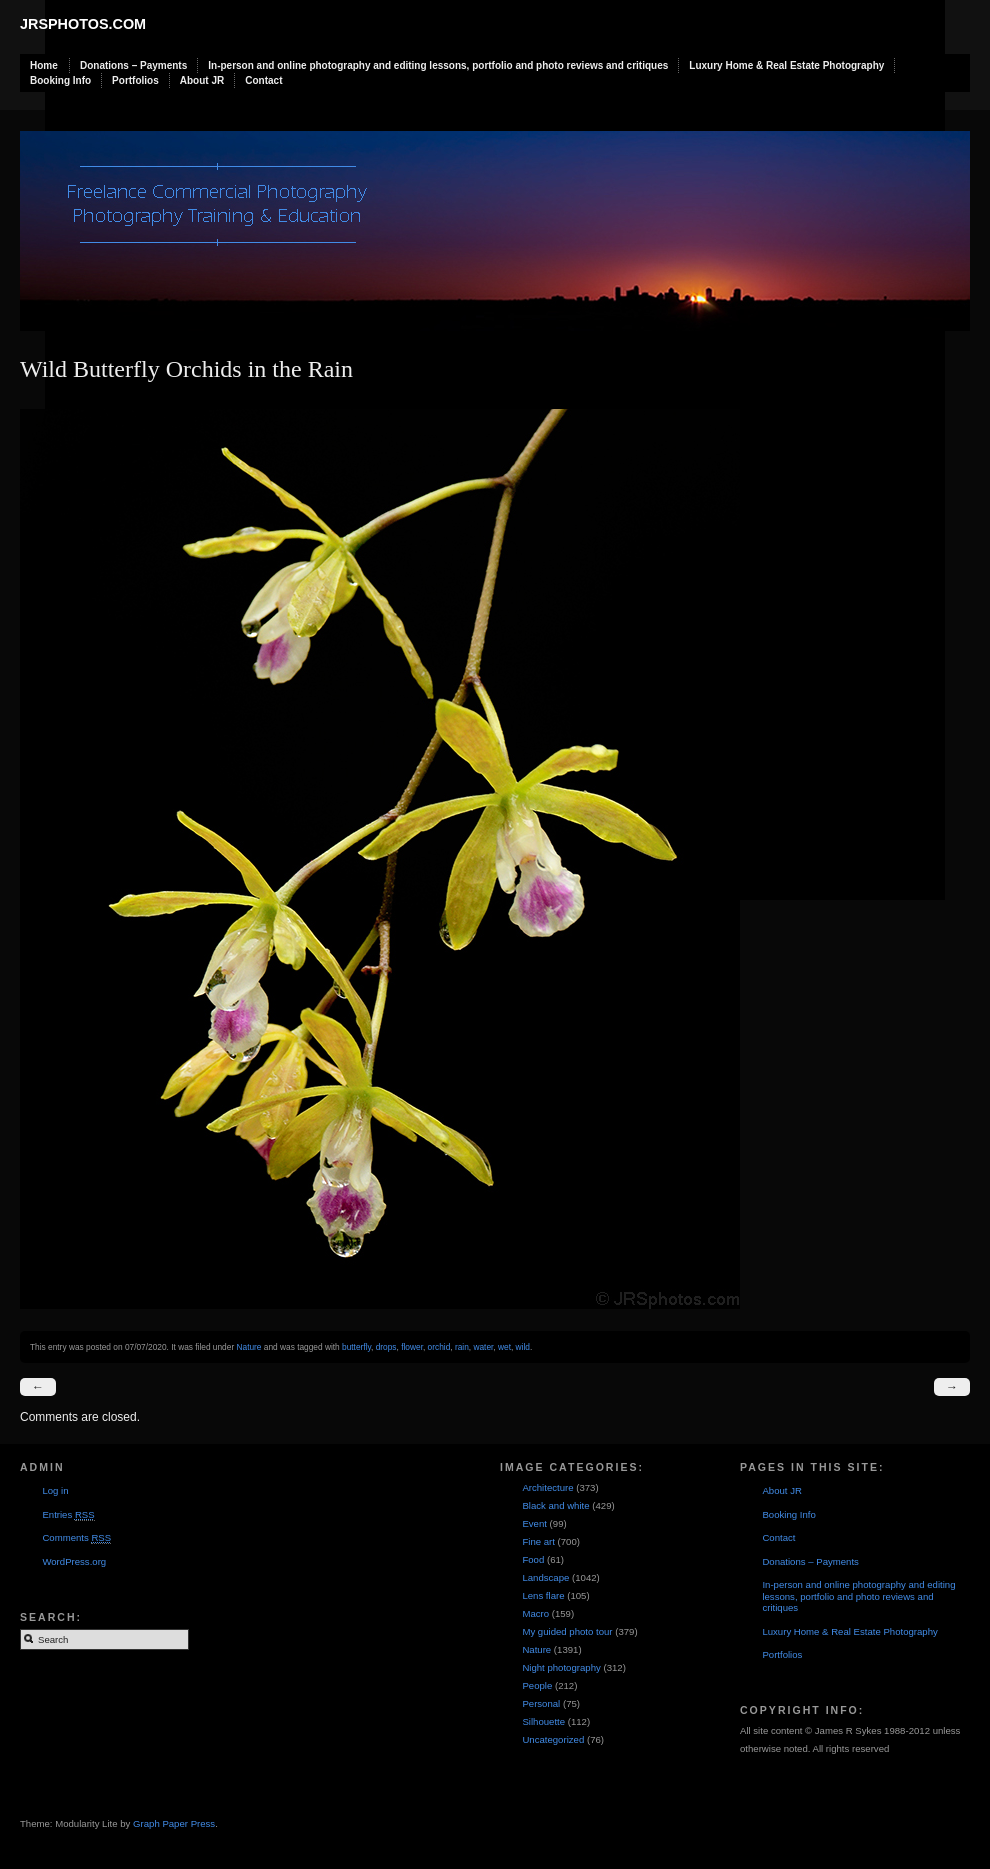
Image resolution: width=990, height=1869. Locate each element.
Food (533, 1559)
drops (386, 1347)
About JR (202, 80)
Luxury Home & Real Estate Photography (786, 65)
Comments (76, 1538)
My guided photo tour (567, 1631)
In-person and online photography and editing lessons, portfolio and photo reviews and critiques (438, 65)
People (537, 1685)
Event (534, 1523)
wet (504, 1347)
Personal (541, 1703)
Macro (535, 1613)
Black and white (555, 1505)
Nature (248, 1347)
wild (523, 1347)
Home (44, 65)
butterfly (356, 1347)
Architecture (547, 1487)
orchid (439, 1347)
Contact (263, 80)
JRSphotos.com (83, 24)
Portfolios (135, 80)
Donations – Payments (133, 65)
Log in (55, 1490)
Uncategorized (553, 1739)
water (483, 1347)
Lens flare (543, 1595)
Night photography (561, 1667)
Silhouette (543, 1721)
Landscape (545, 1577)
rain (462, 1347)
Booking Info (60, 80)
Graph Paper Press (174, 1823)
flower (412, 1347)
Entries (68, 1515)
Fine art (538, 1541)
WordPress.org (74, 1561)
